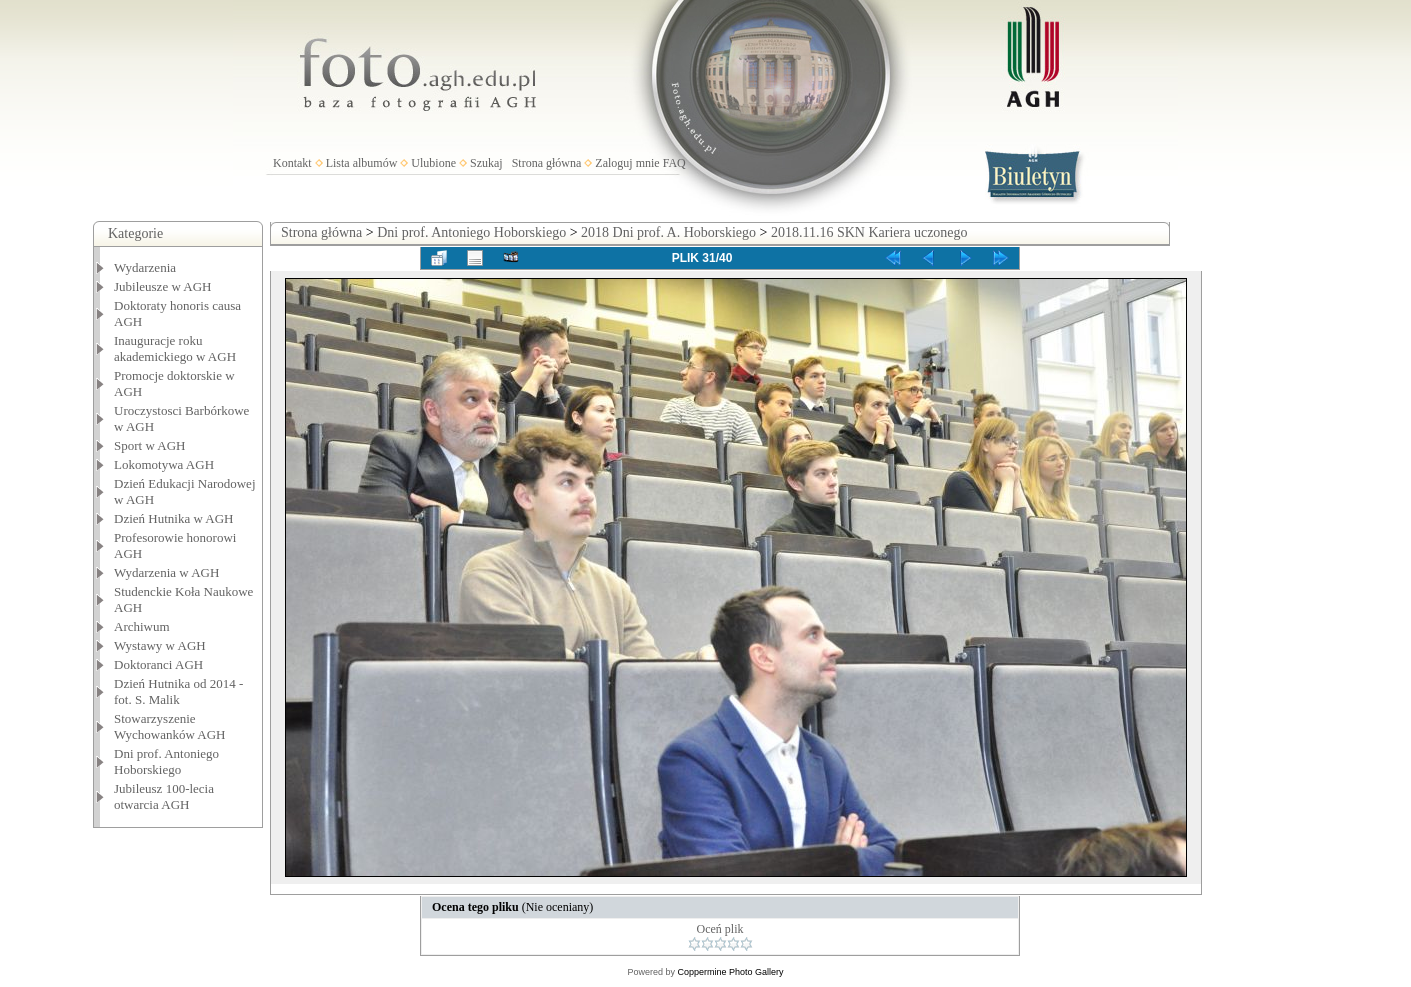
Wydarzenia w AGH (166, 572)
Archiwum (142, 626)
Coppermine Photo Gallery (730, 972)
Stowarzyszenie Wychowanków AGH (170, 726)
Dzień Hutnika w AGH (174, 518)
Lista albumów (362, 163)
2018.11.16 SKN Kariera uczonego (869, 232)
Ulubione (433, 163)
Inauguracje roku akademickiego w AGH (175, 348)
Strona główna (547, 163)
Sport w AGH (150, 445)
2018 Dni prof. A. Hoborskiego (668, 232)
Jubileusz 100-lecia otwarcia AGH (164, 796)
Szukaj (486, 163)
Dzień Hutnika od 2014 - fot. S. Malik (178, 691)
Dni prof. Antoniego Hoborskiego (166, 761)
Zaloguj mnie (627, 163)
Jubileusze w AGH (163, 286)
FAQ (674, 163)
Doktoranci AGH (158, 664)
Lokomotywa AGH (164, 464)
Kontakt (292, 163)
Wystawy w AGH (160, 645)
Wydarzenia (145, 267)
